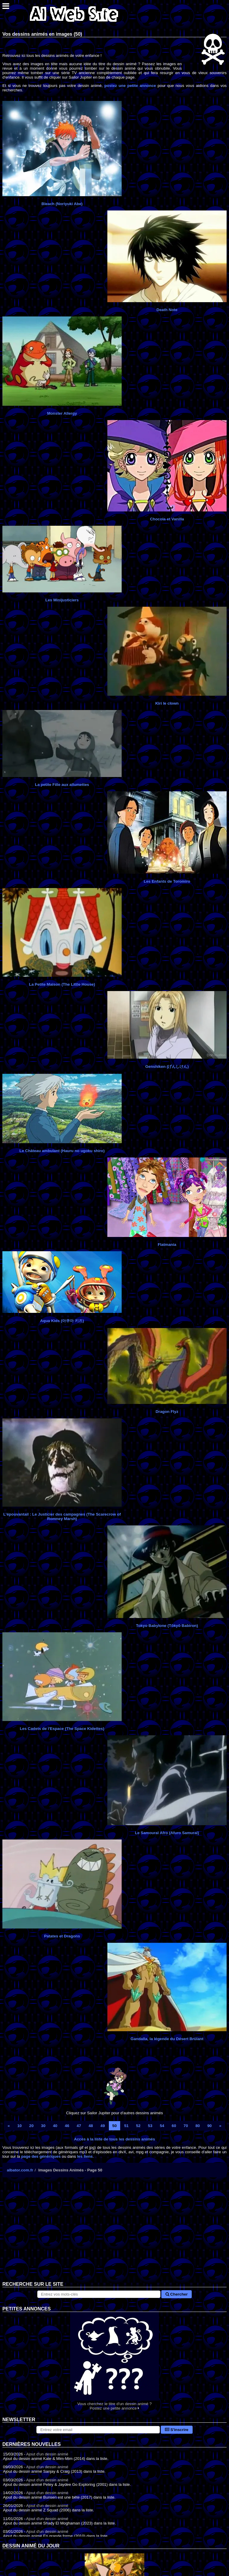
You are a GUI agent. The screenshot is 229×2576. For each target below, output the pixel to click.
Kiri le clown (167, 703)
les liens (85, 2156)
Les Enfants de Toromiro (167, 881)
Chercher (176, 2294)
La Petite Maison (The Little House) (62, 984)
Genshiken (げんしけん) (167, 1066)
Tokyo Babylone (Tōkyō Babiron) (167, 1625)
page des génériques (41, 2156)
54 (162, 2125)
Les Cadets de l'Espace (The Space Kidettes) (62, 1728)
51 (126, 2125)
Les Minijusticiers (62, 600)
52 (138, 2125)
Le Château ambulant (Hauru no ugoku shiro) (62, 1151)
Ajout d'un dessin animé (47, 2454)
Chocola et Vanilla (167, 519)
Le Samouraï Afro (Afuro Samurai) (167, 1833)
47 (79, 2125)
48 (91, 2125)
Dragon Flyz (167, 1411)
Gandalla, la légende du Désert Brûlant (167, 2039)
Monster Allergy (62, 413)
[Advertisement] (114, 2234)
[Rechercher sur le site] (99, 2294)
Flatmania (167, 1244)
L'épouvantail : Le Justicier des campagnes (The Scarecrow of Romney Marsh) (62, 1516)
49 (102, 2125)
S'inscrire (176, 2429)
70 (186, 2125)
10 (19, 2125)
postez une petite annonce (130, 85)
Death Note (167, 310)
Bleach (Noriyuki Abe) (62, 204)
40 (55, 2125)
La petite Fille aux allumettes (62, 784)
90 (209, 2125)
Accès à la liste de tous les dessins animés (114, 2139)
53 (150, 2125)
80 (197, 2125)
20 (31, 2125)
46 (67, 2125)
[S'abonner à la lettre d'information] (98, 2429)
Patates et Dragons (62, 1936)
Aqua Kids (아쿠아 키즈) (62, 1321)
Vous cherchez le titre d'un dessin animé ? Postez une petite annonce (114, 2361)
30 (43, 2125)
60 (174, 2125)
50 (114, 2125)
